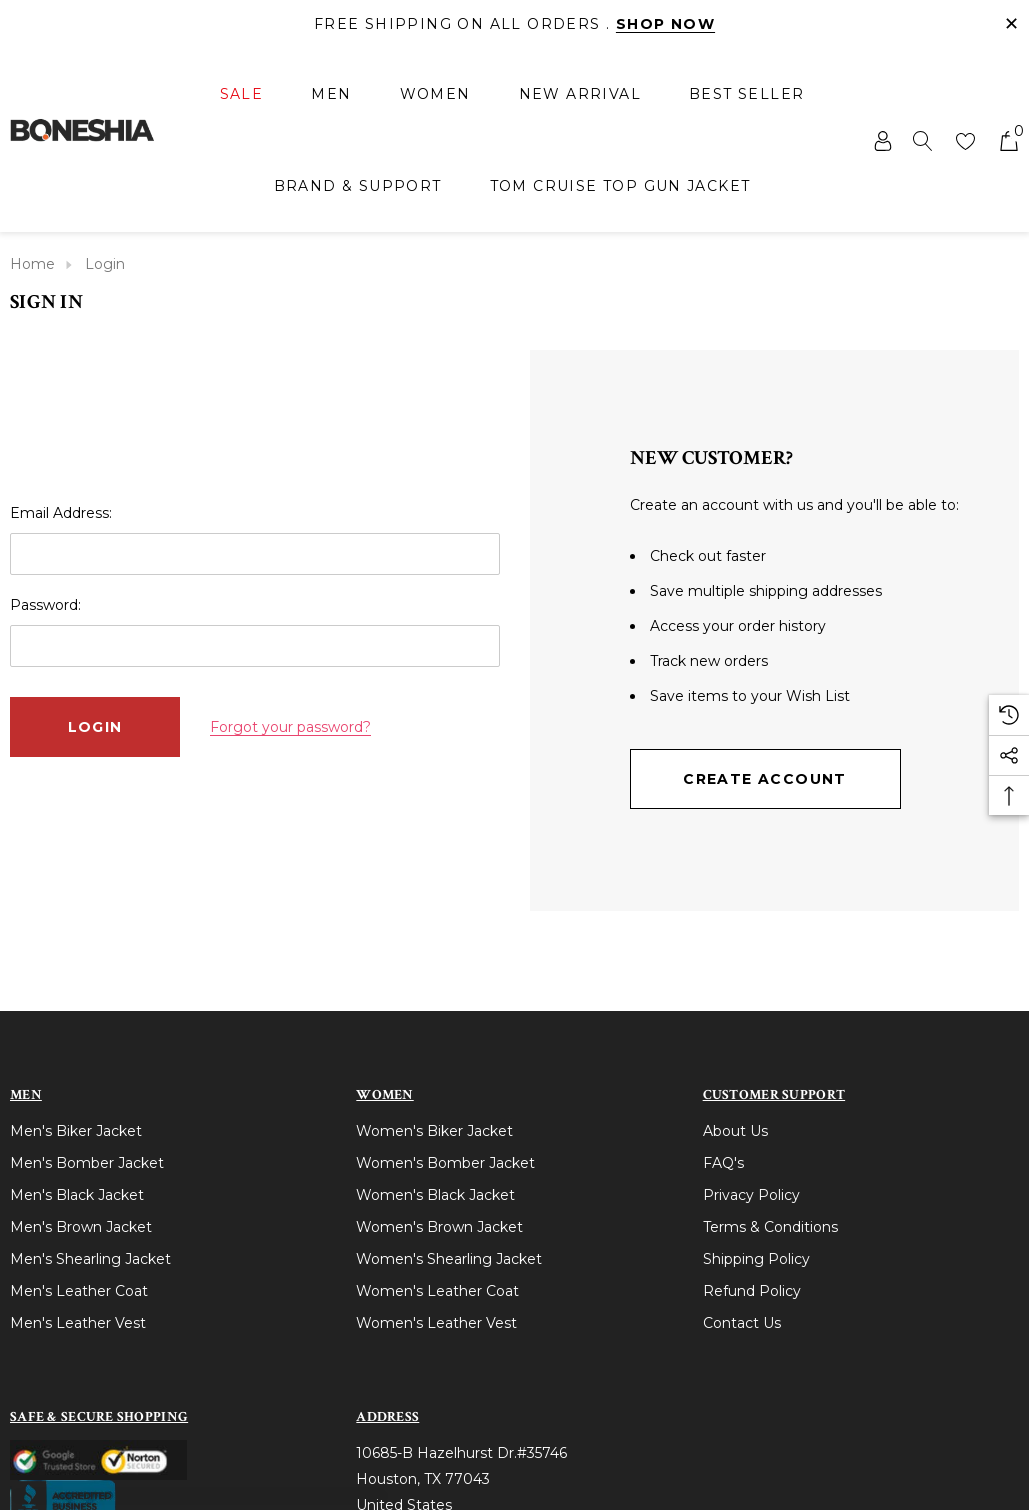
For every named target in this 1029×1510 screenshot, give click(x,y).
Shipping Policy (756, 1259)
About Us (735, 1131)
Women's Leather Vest (436, 1323)
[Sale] (242, 95)
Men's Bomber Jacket (87, 1163)
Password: (45, 605)
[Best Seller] (746, 94)
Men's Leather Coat (79, 1291)
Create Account (765, 779)
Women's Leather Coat (437, 1291)
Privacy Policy (751, 1195)
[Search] (923, 140)
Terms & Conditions (770, 1227)
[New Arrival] (580, 94)
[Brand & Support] (358, 186)
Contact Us (742, 1323)
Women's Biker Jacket (434, 1131)
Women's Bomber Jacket (445, 1163)
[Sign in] (881, 140)
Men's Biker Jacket (76, 1131)
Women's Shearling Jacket (449, 1259)
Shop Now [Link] (665, 24)
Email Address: (61, 513)
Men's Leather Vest (78, 1323)
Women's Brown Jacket (439, 1227)
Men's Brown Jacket (81, 1227)
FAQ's (723, 1163)
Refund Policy (752, 1291)
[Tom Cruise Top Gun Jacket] (620, 186)
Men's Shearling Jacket (90, 1259)
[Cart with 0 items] (1007, 140)
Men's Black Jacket (77, 1195)
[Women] (435, 95)
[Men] (331, 95)
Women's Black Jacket (435, 1195)
